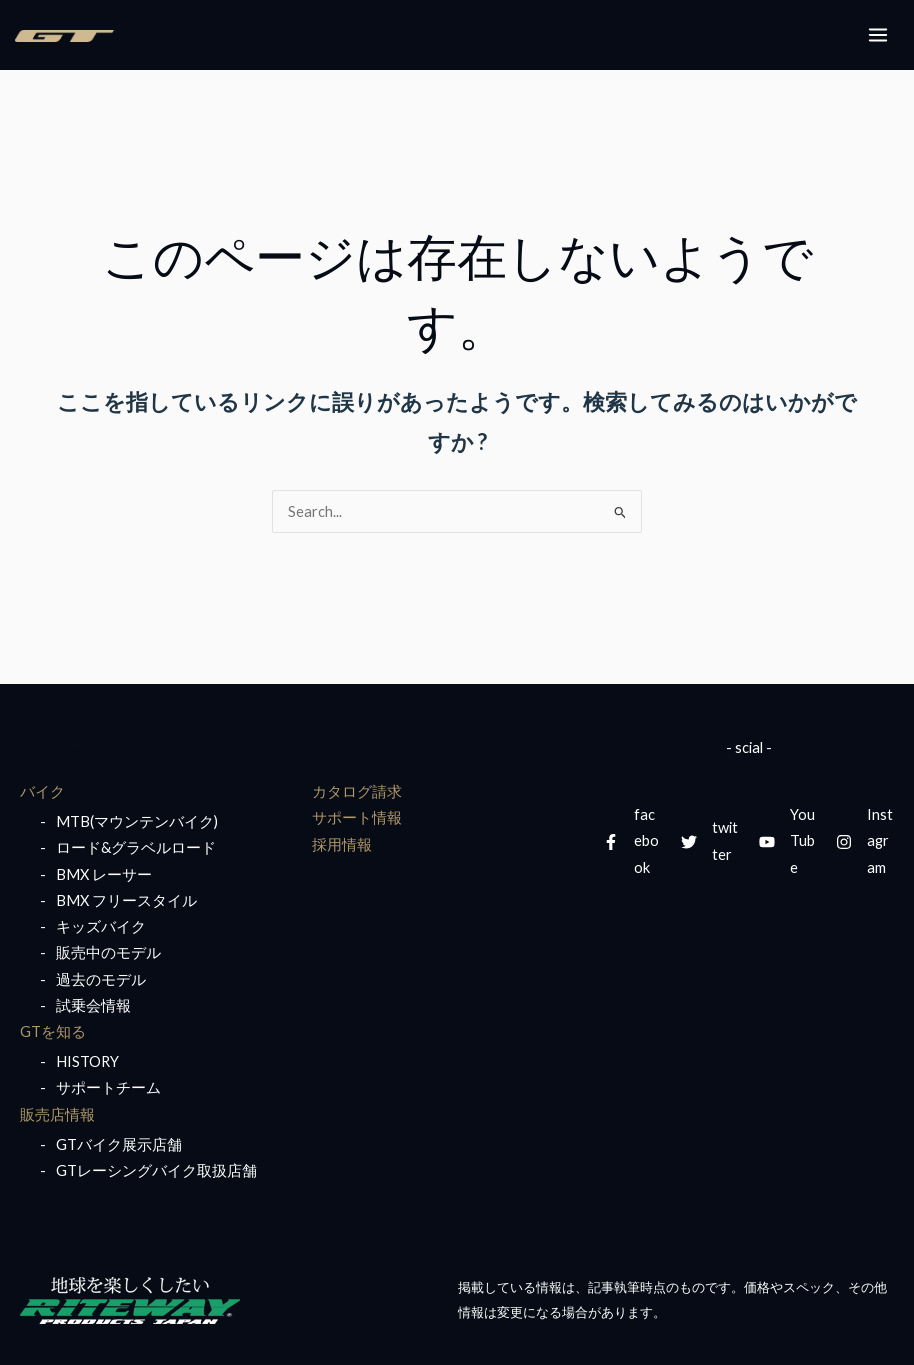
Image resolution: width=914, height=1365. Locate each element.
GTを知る (53, 1031)
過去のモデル (101, 979)
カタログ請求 (357, 791)
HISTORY (87, 1061)
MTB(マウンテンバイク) (137, 821)
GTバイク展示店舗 (119, 1144)
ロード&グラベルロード (136, 847)
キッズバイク (101, 926)
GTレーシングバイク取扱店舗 (156, 1170)
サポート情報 (357, 817)
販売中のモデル (108, 952)
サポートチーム (108, 1087)
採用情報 (342, 844)
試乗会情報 (93, 1005)
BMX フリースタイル (126, 900)
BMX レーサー (104, 874)
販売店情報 (57, 1114)
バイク (42, 791)
